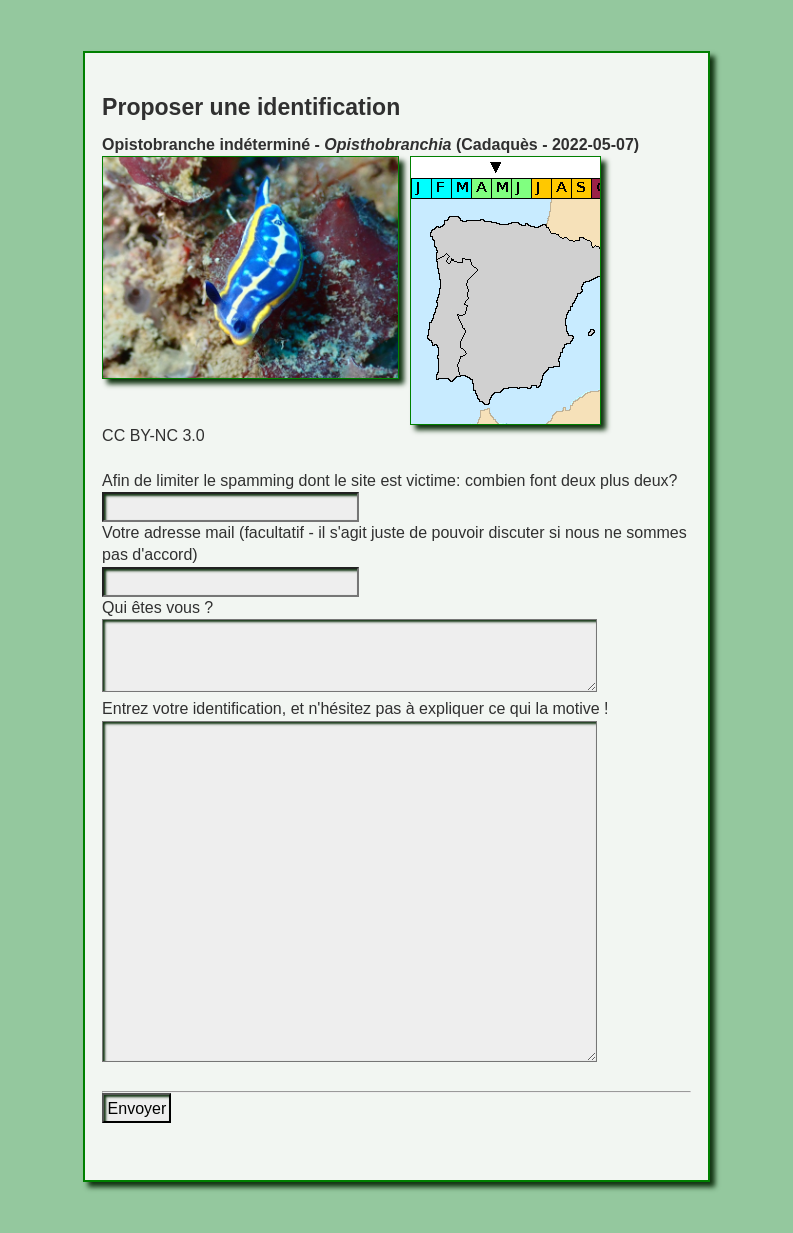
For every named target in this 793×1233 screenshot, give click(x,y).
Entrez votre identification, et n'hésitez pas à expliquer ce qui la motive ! (355, 708)
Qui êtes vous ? (157, 607)
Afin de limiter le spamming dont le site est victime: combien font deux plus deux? (389, 480)
